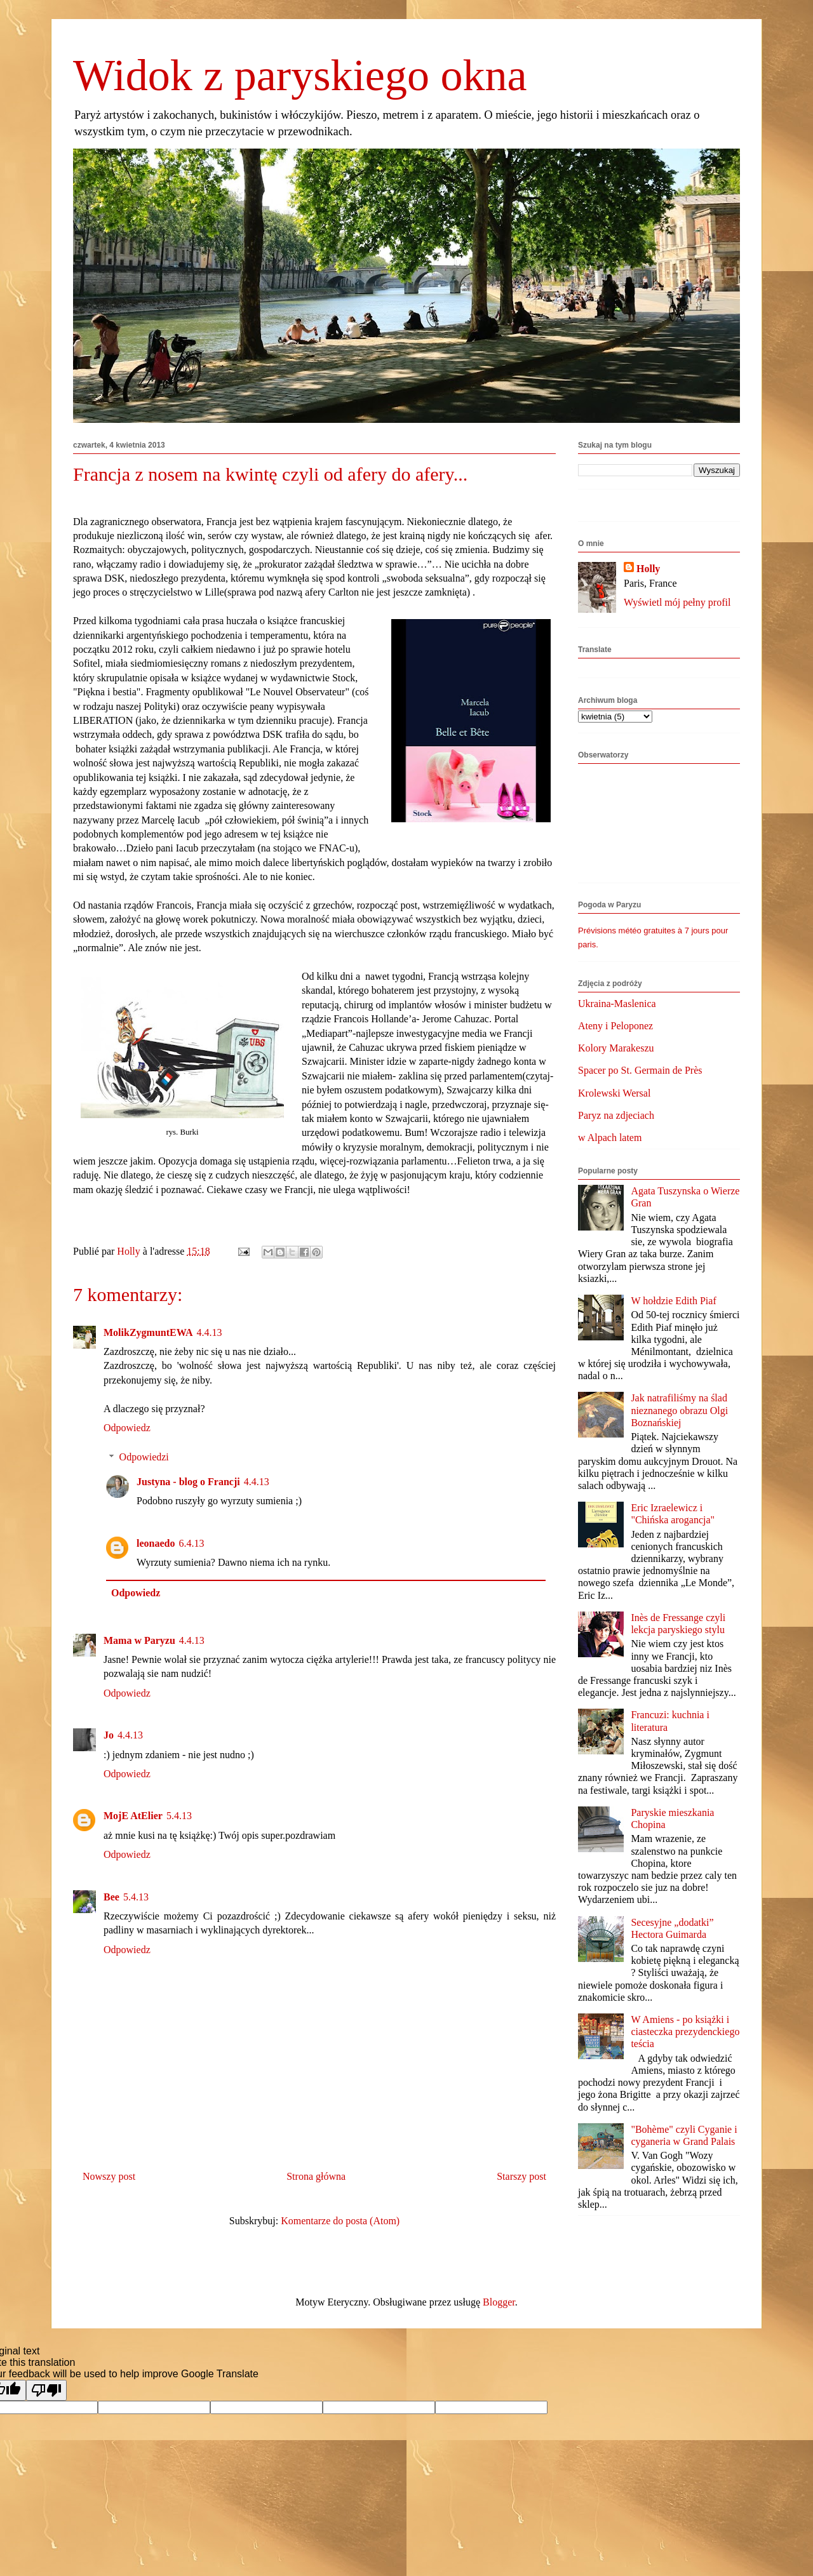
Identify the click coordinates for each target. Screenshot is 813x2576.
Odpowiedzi (144, 1457)
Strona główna (316, 2176)
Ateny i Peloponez (615, 1025)
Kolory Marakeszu (616, 1048)
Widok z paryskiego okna (300, 75)
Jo (109, 1735)
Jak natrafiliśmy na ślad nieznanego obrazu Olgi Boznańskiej (679, 1409)
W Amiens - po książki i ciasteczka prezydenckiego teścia (685, 2031)
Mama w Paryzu (139, 1640)
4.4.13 (209, 1332)
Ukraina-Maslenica (617, 1003)
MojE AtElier (133, 1815)
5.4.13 (179, 1815)
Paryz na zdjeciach (616, 1115)
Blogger (499, 2302)
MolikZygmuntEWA (148, 1332)
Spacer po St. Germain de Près (640, 1070)
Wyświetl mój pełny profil (677, 602)
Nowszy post (109, 2176)
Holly (648, 568)
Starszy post (521, 2176)
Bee (111, 1897)
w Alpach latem (610, 1137)
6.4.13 (191, 1543)
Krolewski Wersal (614, 1093)
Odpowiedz (127, 1427)
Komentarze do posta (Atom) (340, 2220)
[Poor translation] (46, 2390)
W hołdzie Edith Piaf (673, 1300)
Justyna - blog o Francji (188, 1481)
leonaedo (156, 1543)
